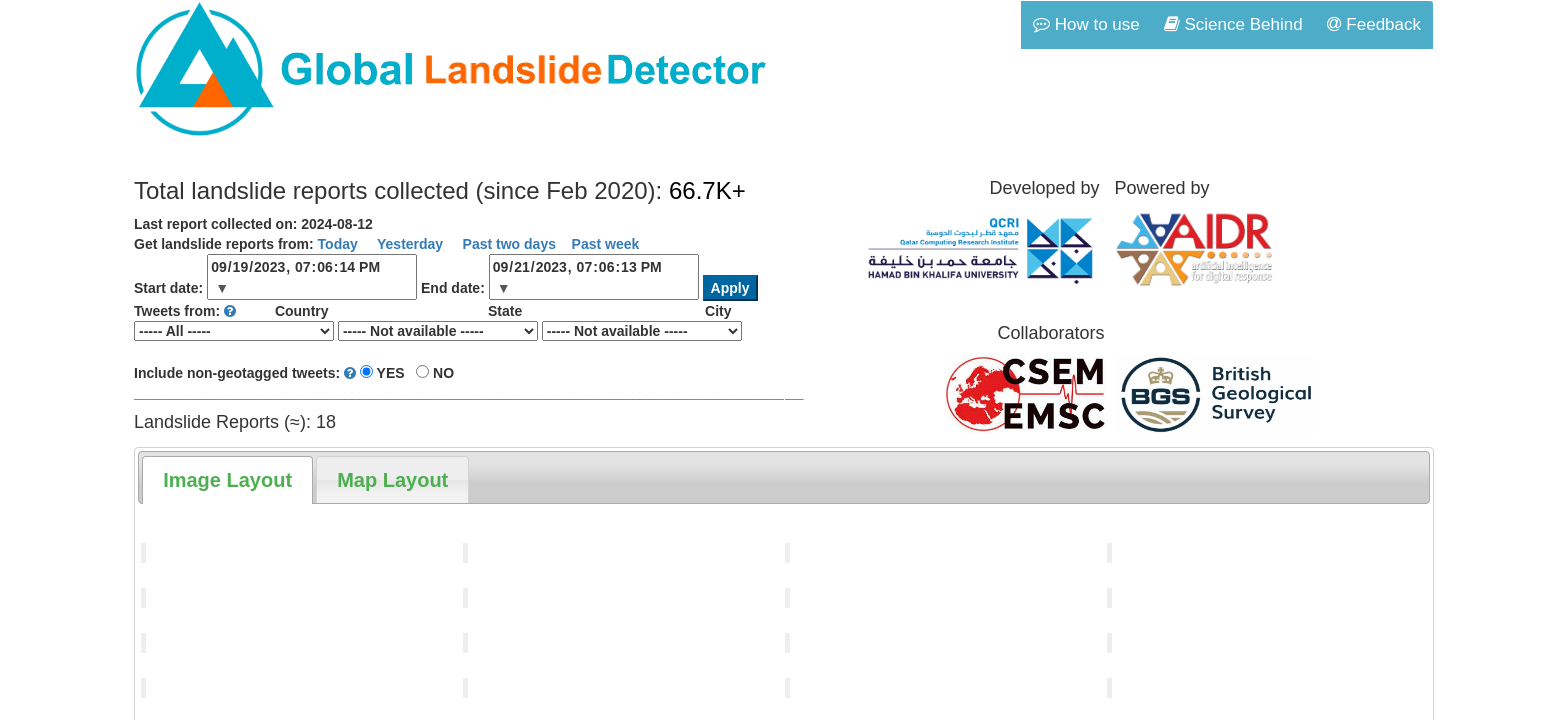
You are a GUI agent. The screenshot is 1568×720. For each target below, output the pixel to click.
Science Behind (1233, 24)
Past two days (507, 244)
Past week (606, 244)
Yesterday (408, 244)
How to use (1086, 24)
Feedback (1374, 24)
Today (338, 244)
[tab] (227, 480)
